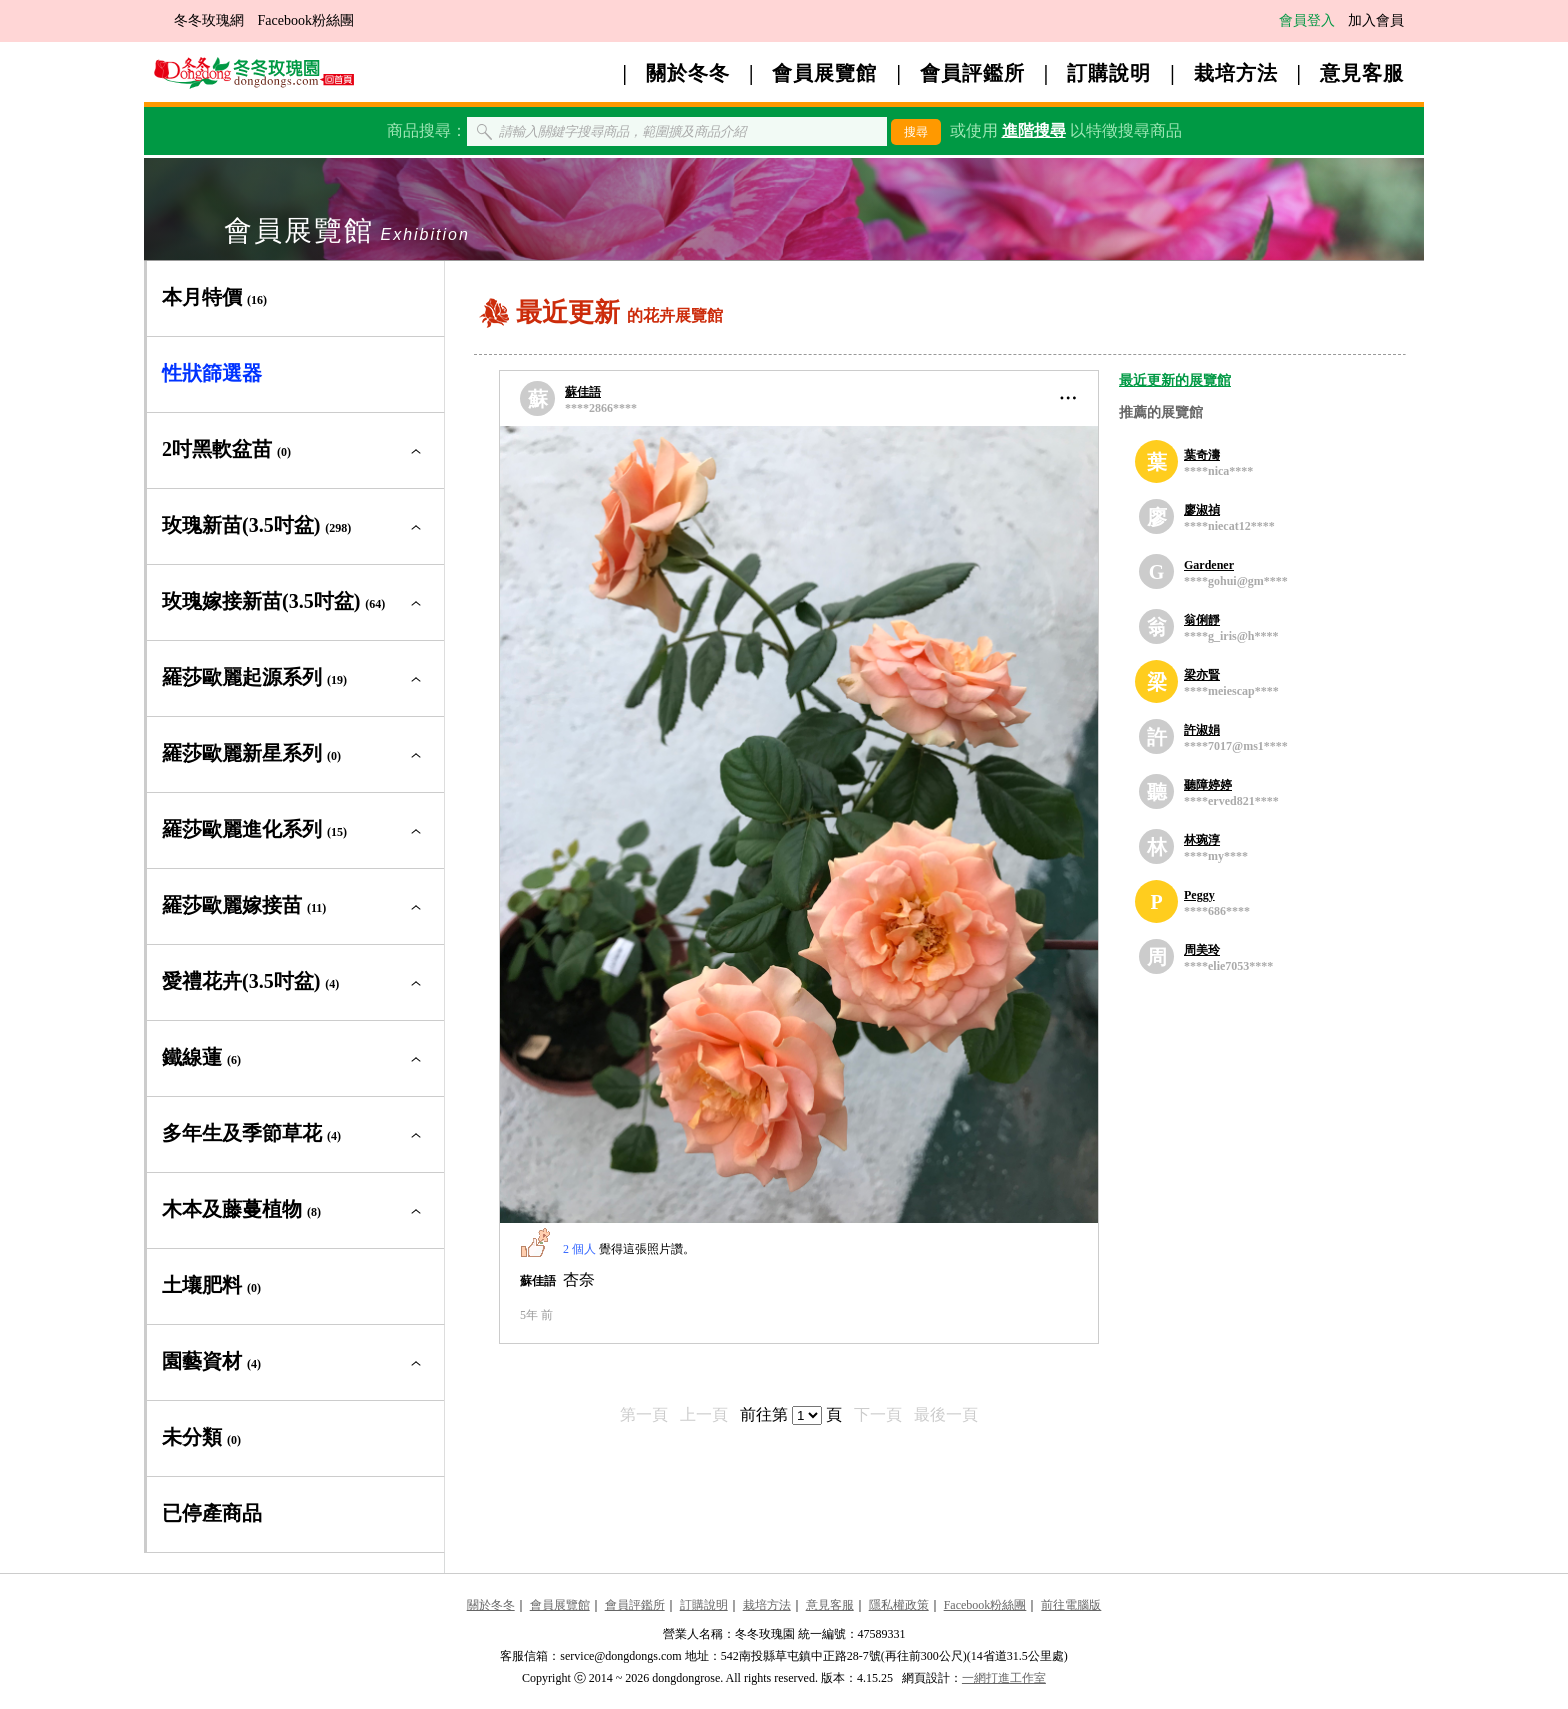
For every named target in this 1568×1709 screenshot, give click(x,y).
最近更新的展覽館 (1175, 380)
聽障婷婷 (1208, 785)
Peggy (1199, 895)
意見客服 (1362, 73)
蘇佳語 (583, 392)
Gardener (1209, 565)
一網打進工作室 (1004, 1678)
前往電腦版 (1071, 1605)
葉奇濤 (1202, 455)
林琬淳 (1202, 840)
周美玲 (1202, 950)
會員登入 (1307, 20)
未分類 (201, 1437)
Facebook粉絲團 (306, 20)
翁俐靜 (1202, 620)
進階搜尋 (1034, 130)
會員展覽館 (824, 73)
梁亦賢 (1202, 675)
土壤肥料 (211, 1285)
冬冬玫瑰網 (209, 20)
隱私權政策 (899, 1605)
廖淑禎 (1202, 510)
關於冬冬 (688, 73)
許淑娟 (1202, 730)
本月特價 (214, 297)
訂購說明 (1109, 73)
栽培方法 (1236, 73)
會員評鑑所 (972, 73)
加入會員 (1376, 20)
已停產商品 (212, 1513)
